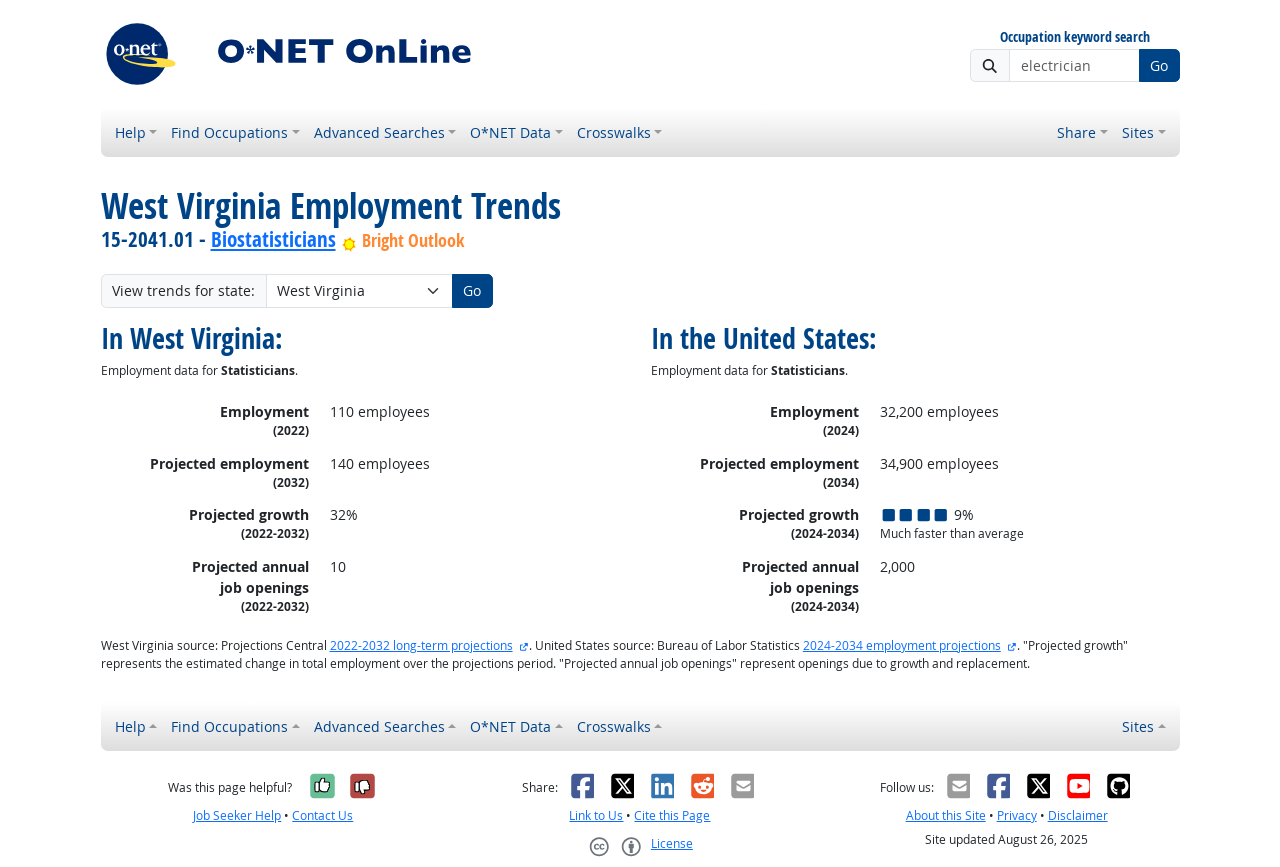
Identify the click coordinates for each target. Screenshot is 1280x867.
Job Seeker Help (237, 815)
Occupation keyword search (1075, 37)
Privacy (1017, 815)
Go (1159, 65)
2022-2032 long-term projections (421, 645)
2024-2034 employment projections (902, 645)
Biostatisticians (273, 239)
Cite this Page (672, 815)
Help (130, 132)
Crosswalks (614, 132)
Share (1076, 132)
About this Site (946, 815)
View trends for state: (183, 290)
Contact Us (322, 815)
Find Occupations (229, 132)
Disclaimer (1078, 815)
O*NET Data (510, 132)
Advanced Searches (379, 132)
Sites (1138, 132)
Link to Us (596, 815)
